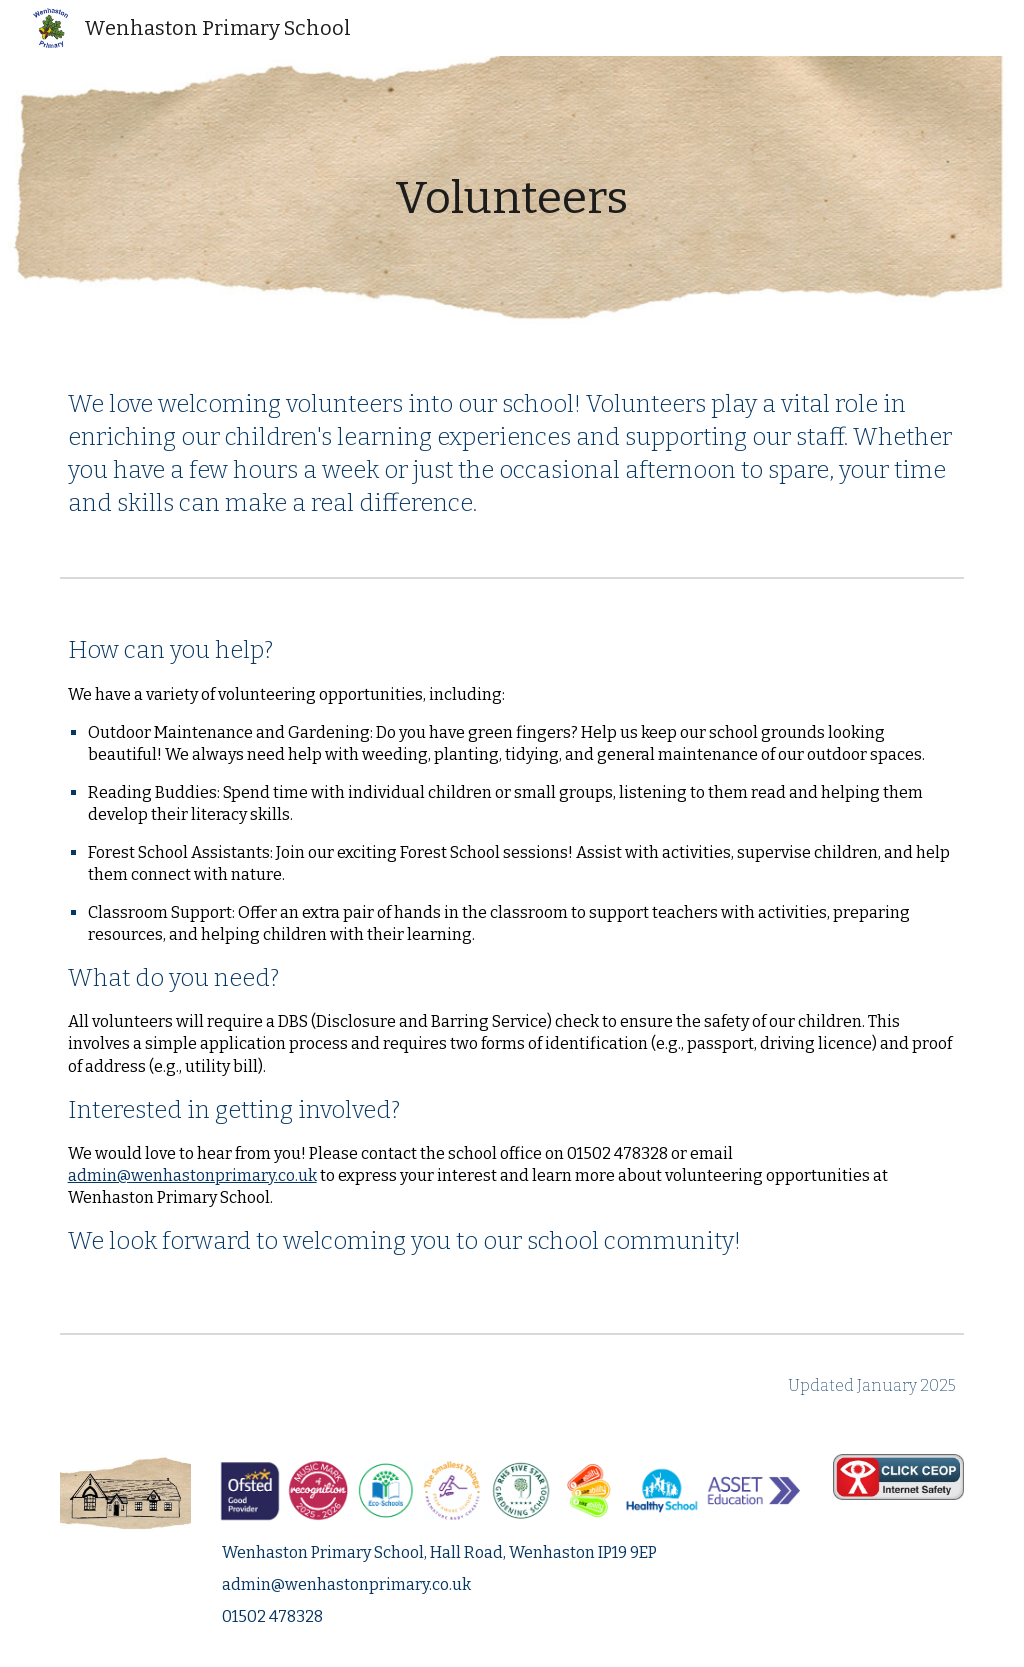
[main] (511, 198)
